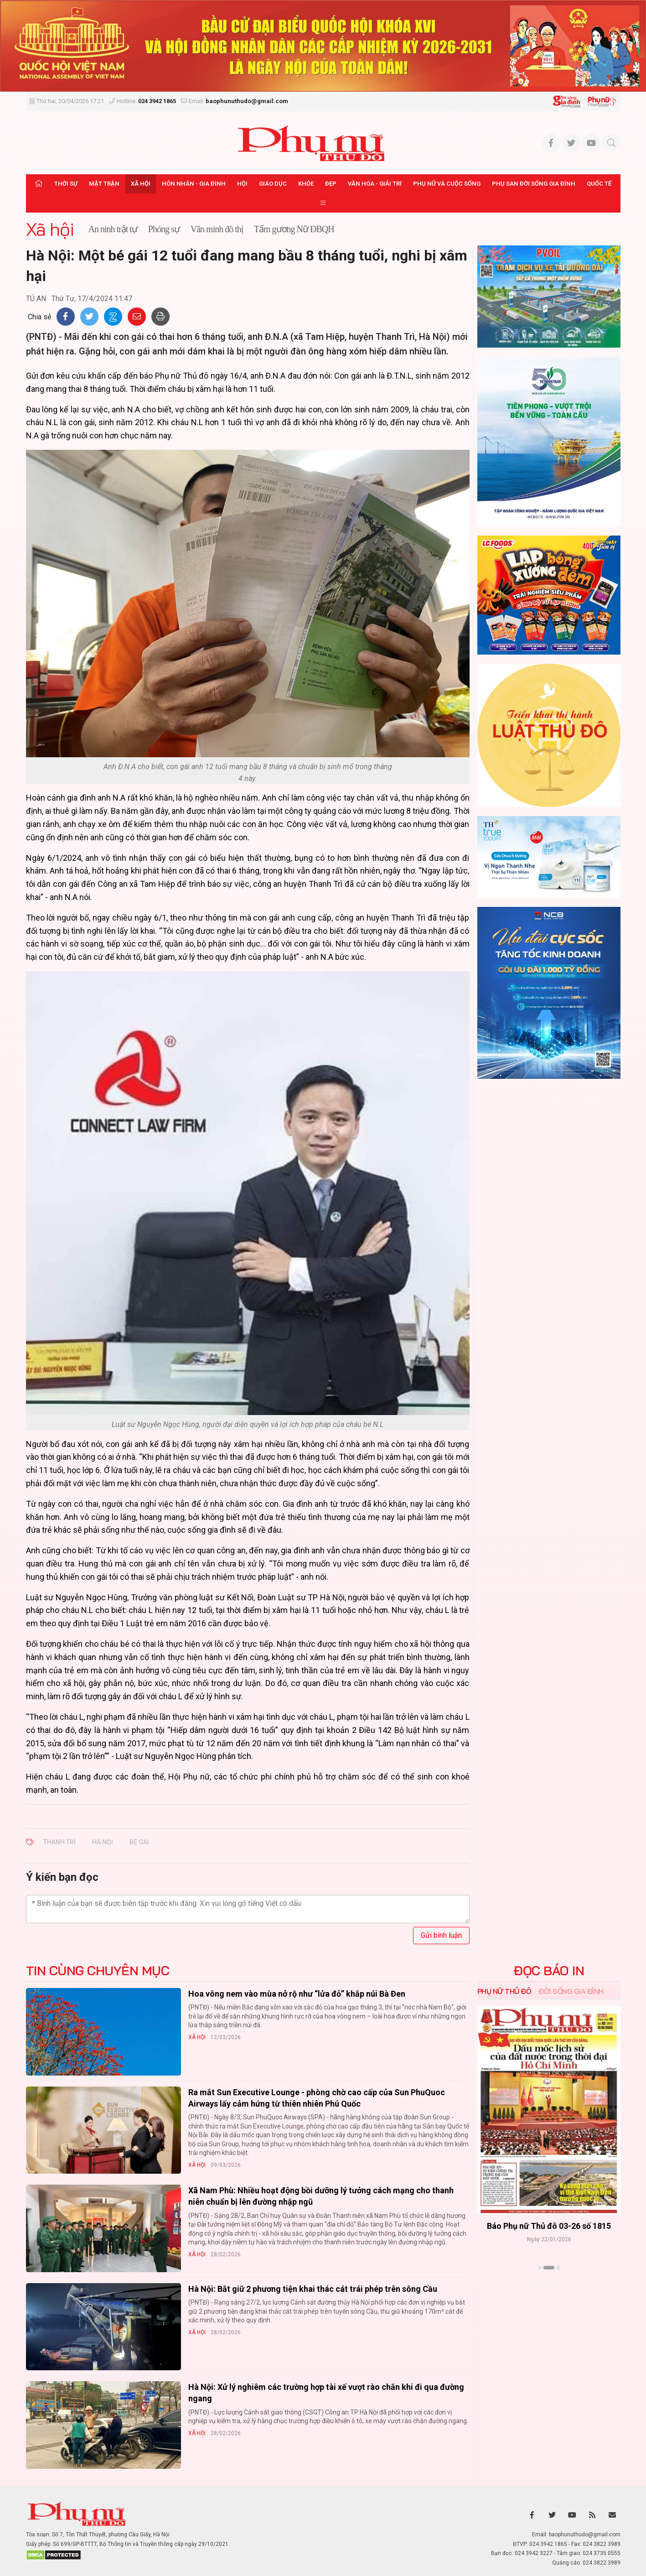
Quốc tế (599, 183)
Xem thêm (548, 2283)
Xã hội (140, 183)
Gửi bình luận (441, 1935)
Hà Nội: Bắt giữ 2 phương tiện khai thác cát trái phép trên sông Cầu (312, 2289)
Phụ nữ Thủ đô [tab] (504, 1991)
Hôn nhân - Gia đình (194, 183)
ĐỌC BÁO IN (548, 1970)
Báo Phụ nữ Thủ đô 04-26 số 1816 (549, 2226)
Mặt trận (104, 183)
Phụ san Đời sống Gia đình (533, 183)
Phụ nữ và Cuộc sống (447, 183)
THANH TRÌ (59, 1842)
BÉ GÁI (139, 1842)
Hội (242, 183)
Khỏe (306, 183)
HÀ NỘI (102, 1842)
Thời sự (66, 183)
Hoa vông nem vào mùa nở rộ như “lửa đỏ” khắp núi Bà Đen (296, 1993)
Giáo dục (273, 183)
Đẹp (330, 183)
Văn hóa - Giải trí (375, 183)
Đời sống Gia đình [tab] (571, 1991)
